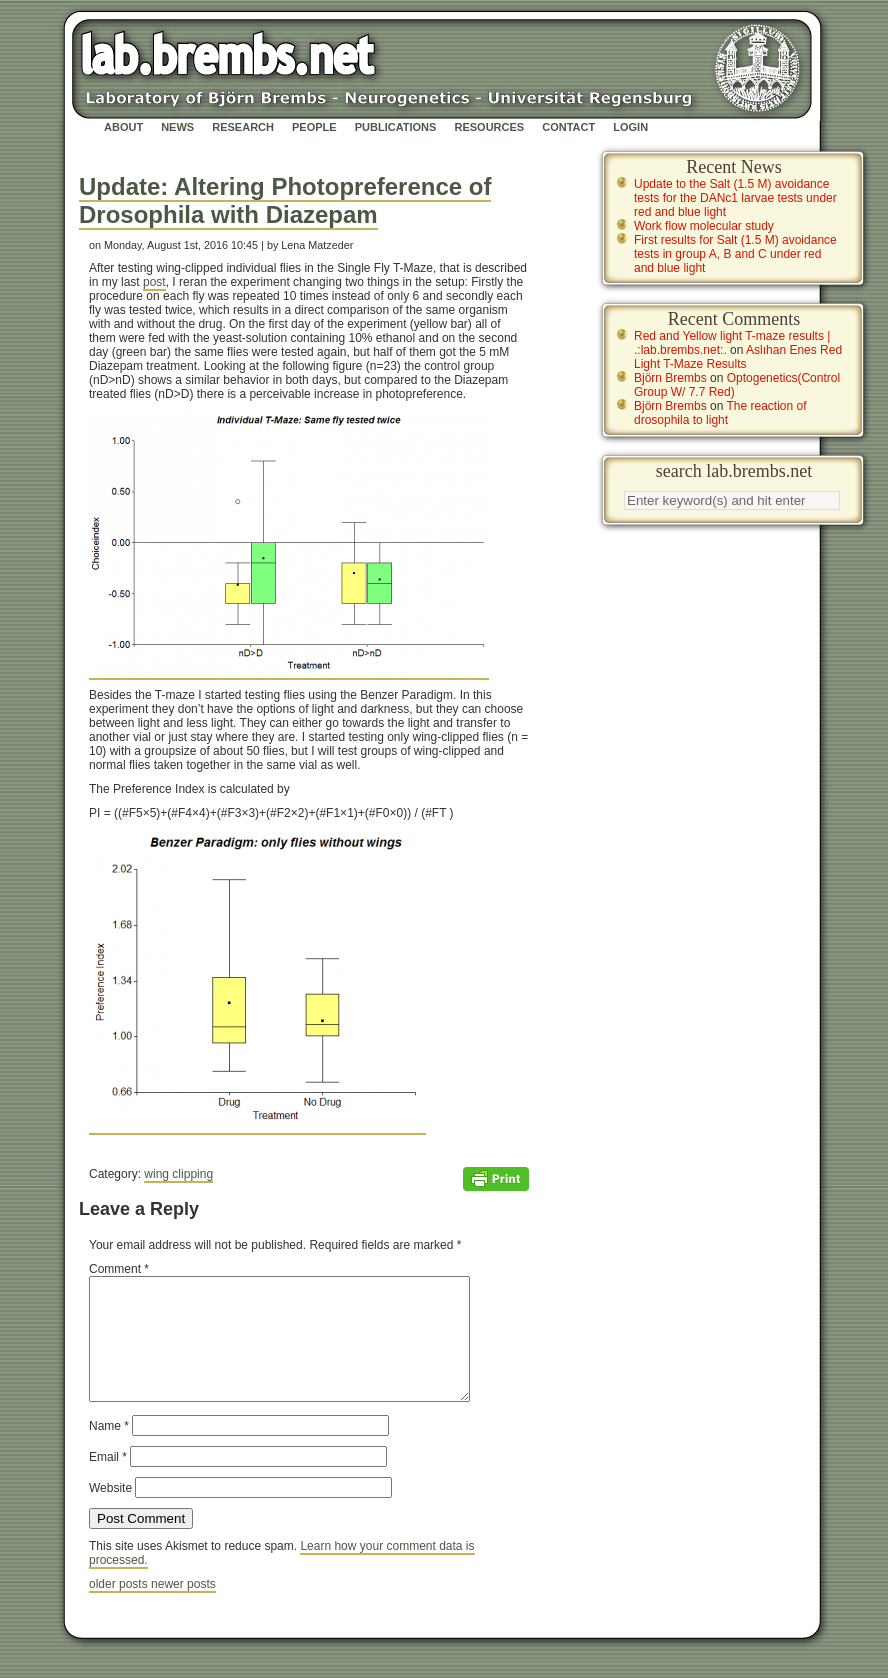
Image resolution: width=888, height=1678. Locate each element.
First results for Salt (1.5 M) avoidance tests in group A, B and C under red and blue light (735, 254)
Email (108, 1481)
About (123, 127)
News (177, 127)
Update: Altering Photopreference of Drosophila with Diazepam (285, 200)
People (314, 127)
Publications (396, 127)
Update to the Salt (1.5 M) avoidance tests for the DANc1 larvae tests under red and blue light (735, 198)
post (154, 282)
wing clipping (178, 1174)
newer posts (183, 1608)
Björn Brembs (670, 378)
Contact (568, 127)
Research (243, 127)
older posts (120, 1608)
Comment (119, 1269)
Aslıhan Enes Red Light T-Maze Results (738, 357)
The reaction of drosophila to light (720, 413)
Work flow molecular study (704, 226)
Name (109, 1450)
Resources (489, 127)
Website (110, 1512)
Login (630, 127)
